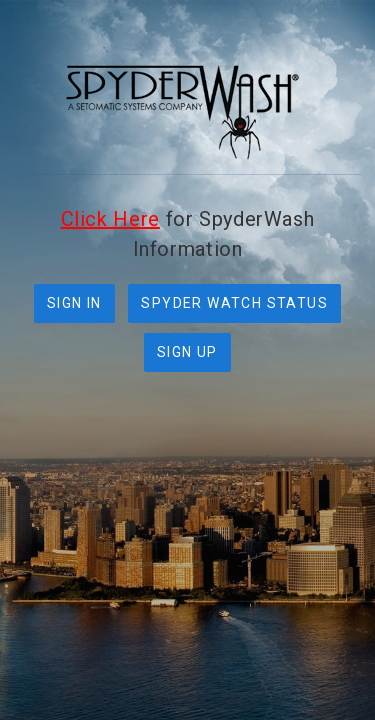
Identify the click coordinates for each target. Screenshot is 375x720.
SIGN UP (187, 352)
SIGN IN (74, 303)
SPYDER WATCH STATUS (234, 303)
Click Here (110, 219)
